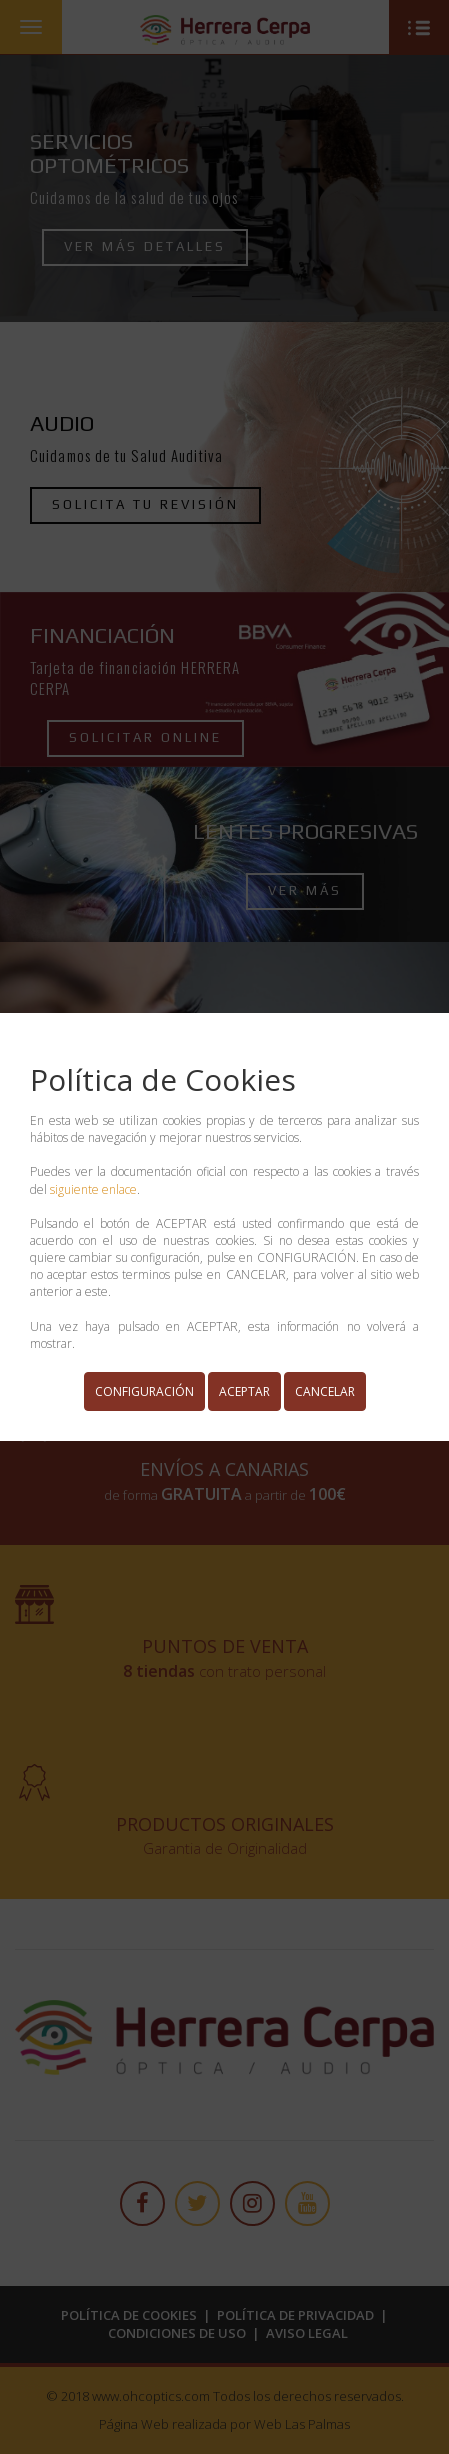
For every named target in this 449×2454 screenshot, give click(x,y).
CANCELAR (325, 1391)
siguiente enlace (93, 1189)
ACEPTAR (244, 1391)
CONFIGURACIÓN (144, 1391)
